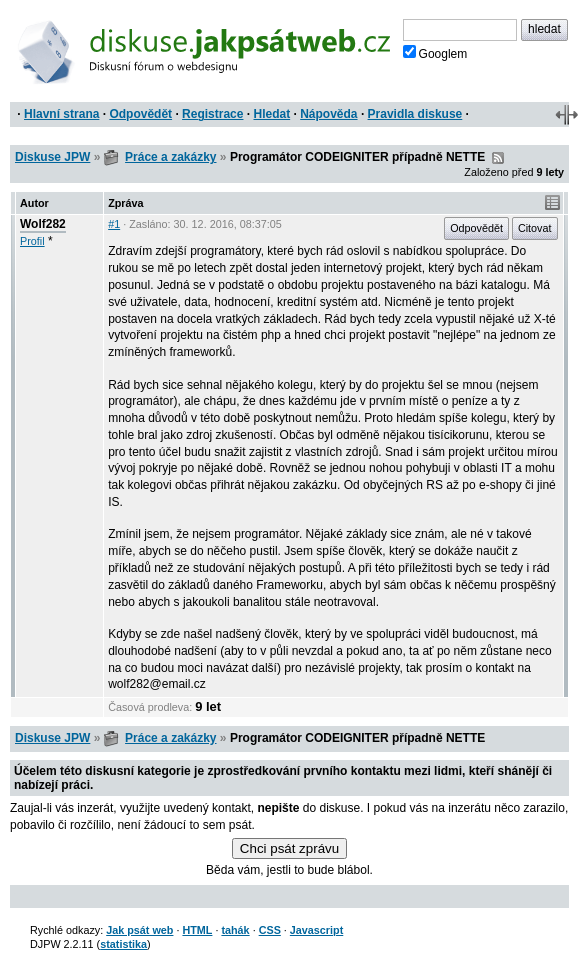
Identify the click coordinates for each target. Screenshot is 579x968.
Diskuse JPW (52, 157)
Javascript (316, 930)
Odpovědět (140, 114)
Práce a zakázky (170, 157)
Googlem (435, 53)
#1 (114, 224)
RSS (498, 158)
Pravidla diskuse (415, 114)
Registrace (212, 114)
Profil (32, 241)
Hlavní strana (61, 114)
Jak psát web (139, 930)
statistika (123, 944)
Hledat (271, 114)
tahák (235, 930)
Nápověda (328, 114)
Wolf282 (43, 224)
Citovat (535, 228)
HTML (197, 930)
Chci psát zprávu (289, 848)
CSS (270, 930)
